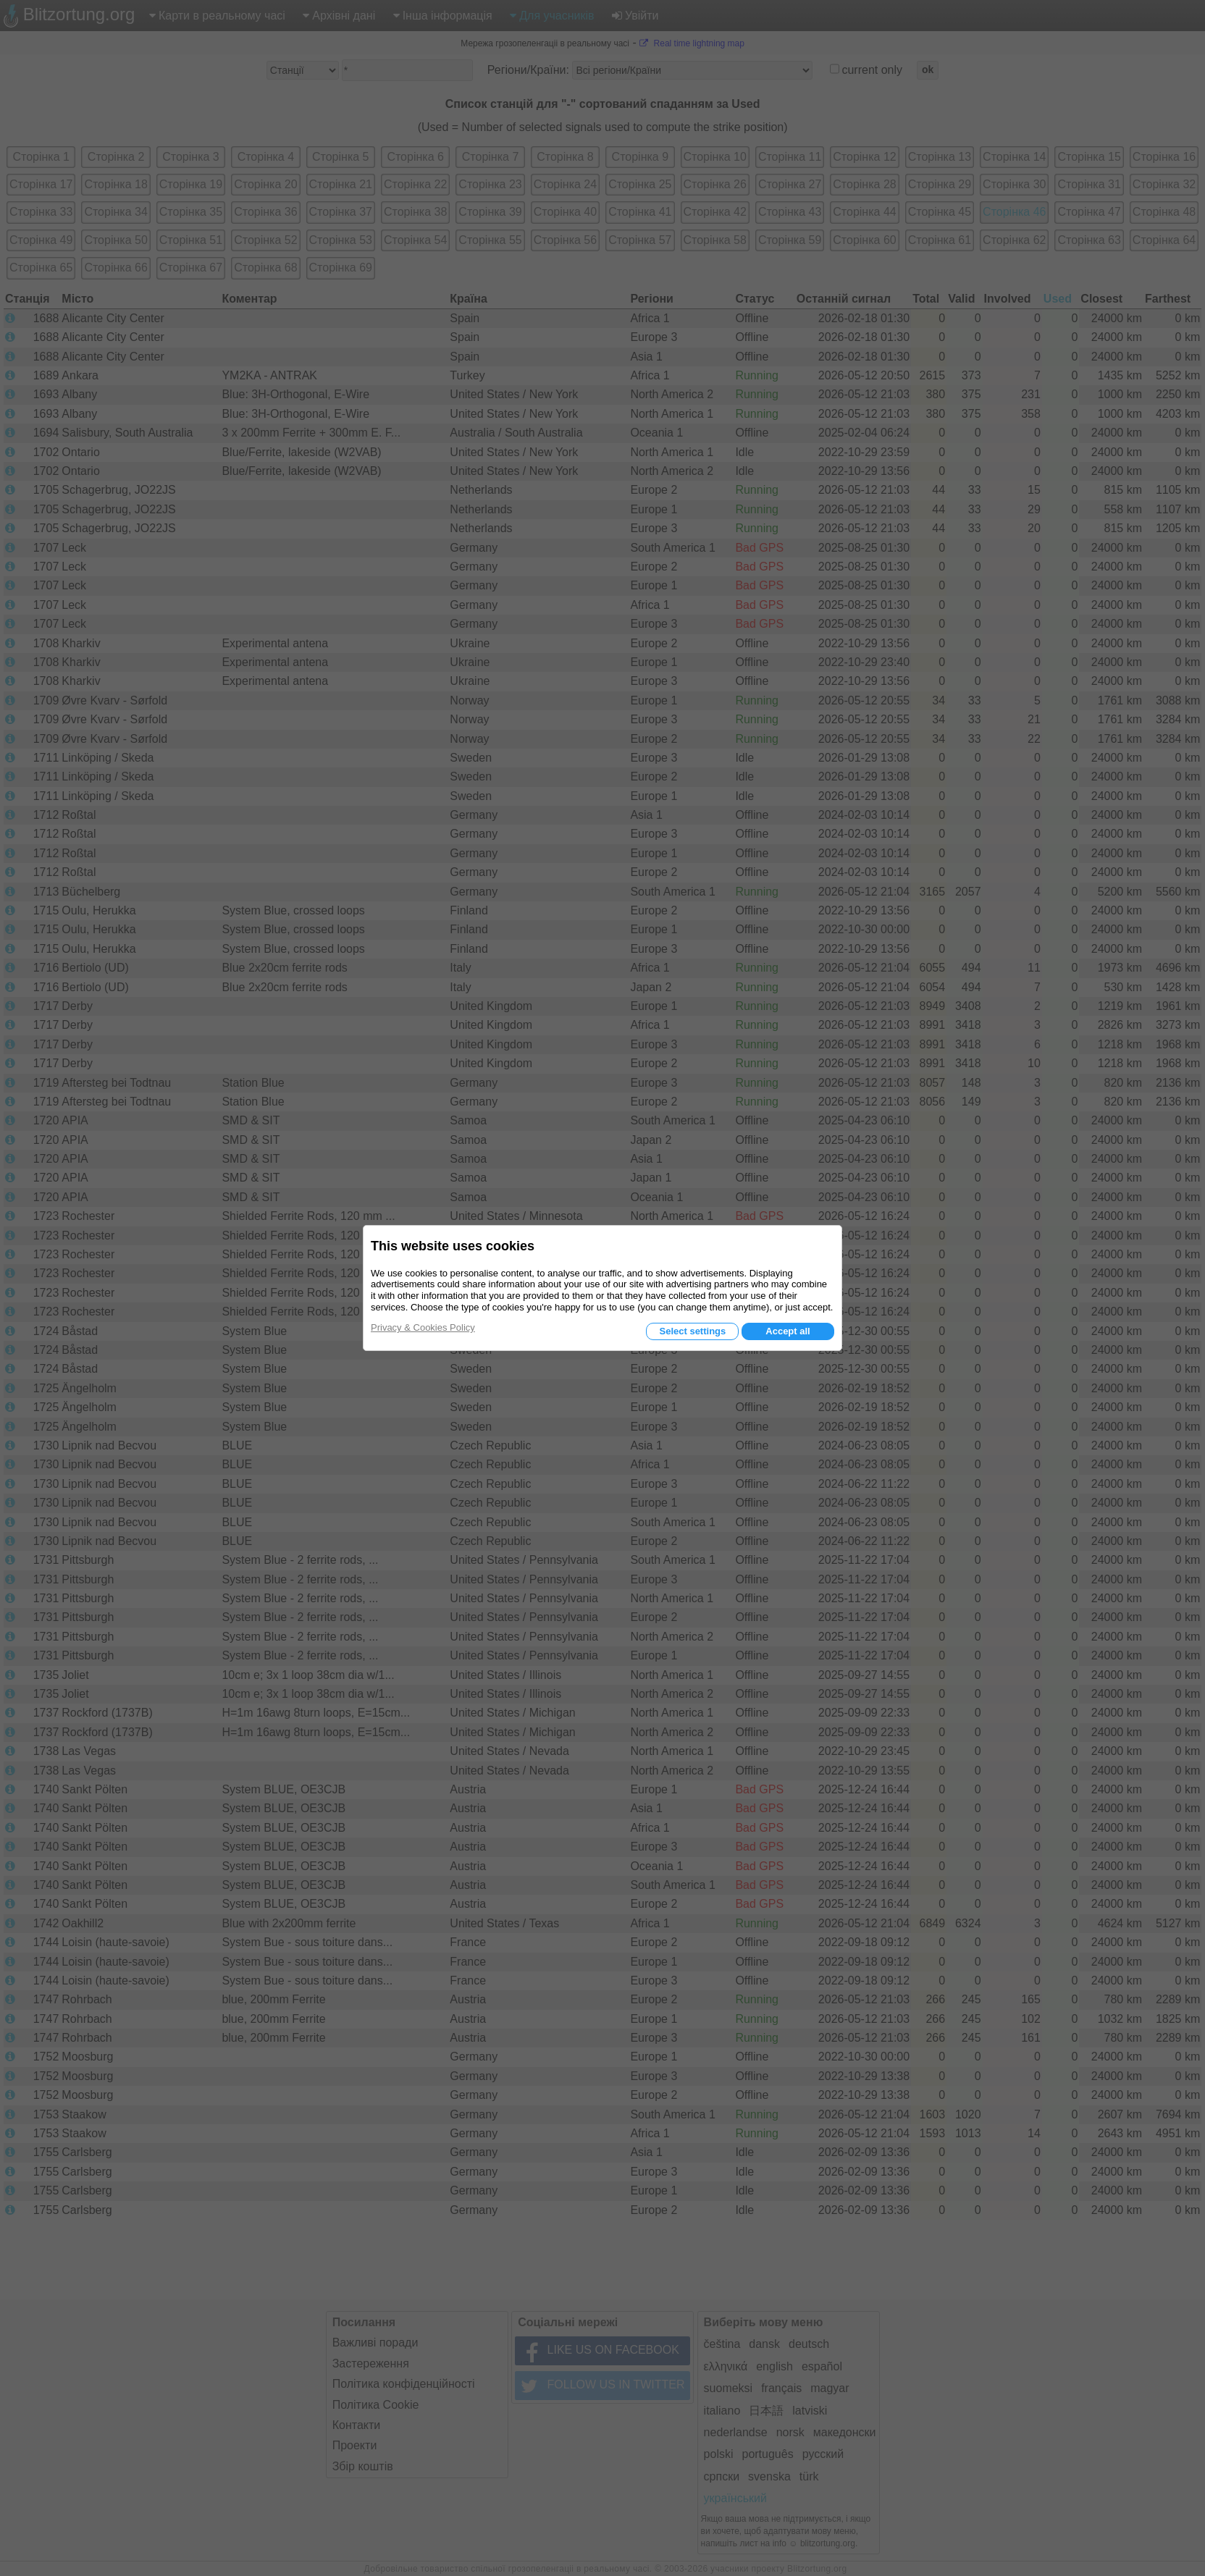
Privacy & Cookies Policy (423, 1327)
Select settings (692, 1331)
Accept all (787, 1331)
